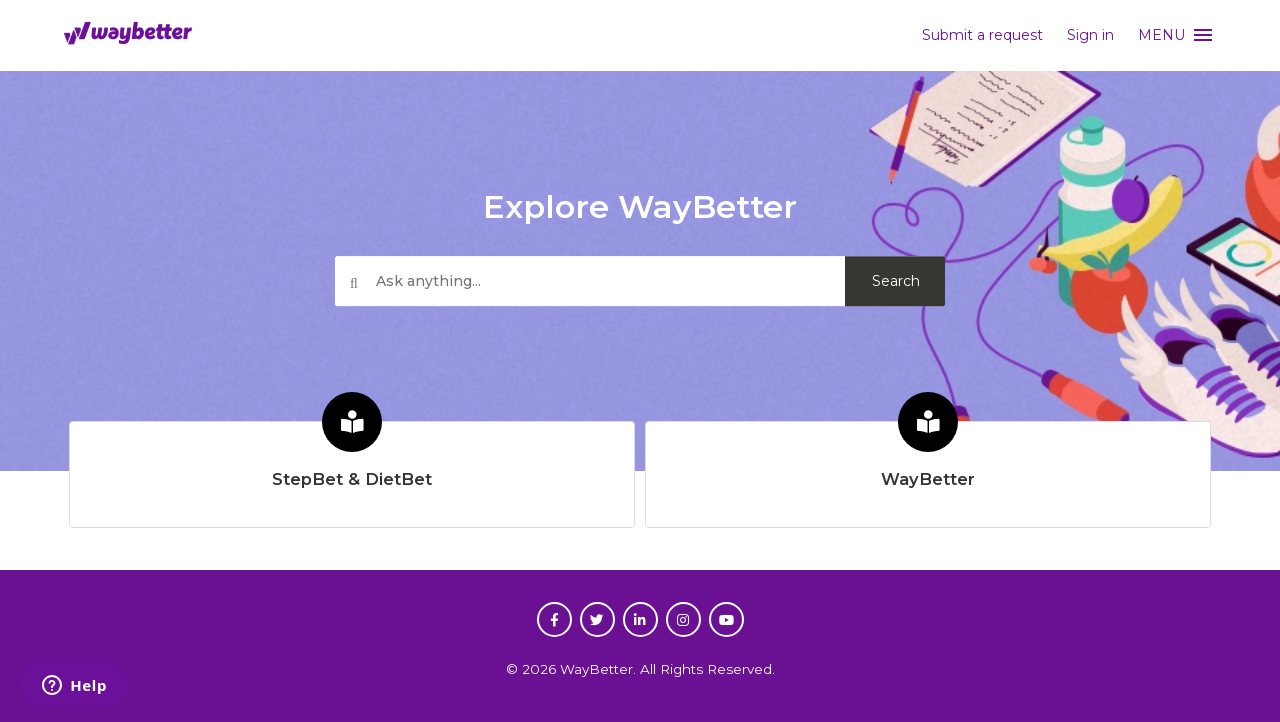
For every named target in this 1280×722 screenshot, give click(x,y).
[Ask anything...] (640, 282)
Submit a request (982, 35)
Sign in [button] (1090, 35)
